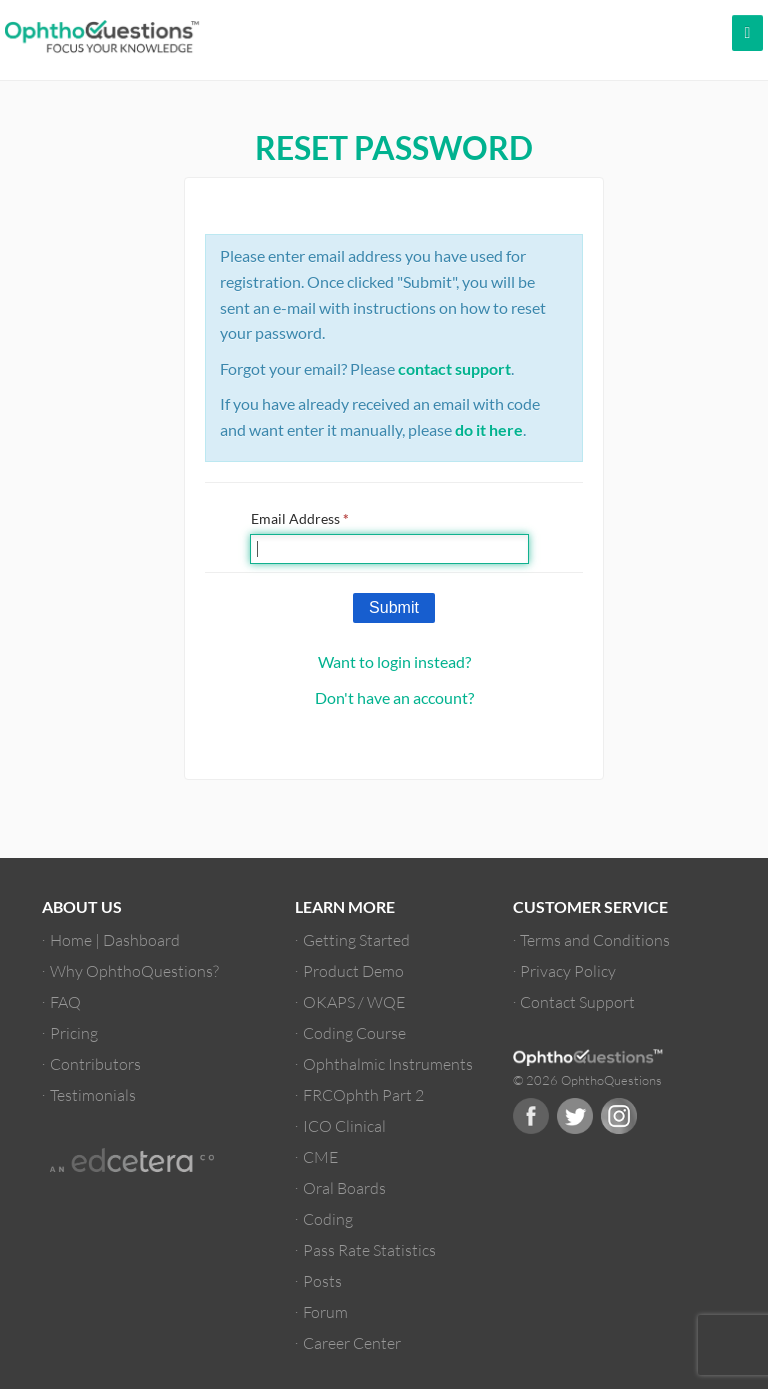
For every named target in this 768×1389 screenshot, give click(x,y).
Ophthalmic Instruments (388, 1063)
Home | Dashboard (115, 939)
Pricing (74, 1032)
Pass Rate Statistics (369, 1249)
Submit (394, 607)
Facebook (531, 1116)
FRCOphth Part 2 (363, 1094)
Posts (322, 1280)
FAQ (65, 1001)
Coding (328, 1218)
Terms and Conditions (595, 939)
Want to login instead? (394, 661)
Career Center (352, 1342)
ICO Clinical (344, 1125)
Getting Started (356, 939)
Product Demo (353, 970)
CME (320, 1156)
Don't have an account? (394, 697)
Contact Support (577, 1001)
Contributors (95, 1063)
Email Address (300, 518)
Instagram (619, 1116)
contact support (454, 368)
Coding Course (354, 1032)
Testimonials (93, 1094)
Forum (325, 1311)
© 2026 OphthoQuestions (587, 1080)
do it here (489, 429)
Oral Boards (344, 1187)
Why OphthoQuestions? (134, 970)
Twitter (575, 1116)
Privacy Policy (568, 970)
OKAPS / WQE (354, 1001)
